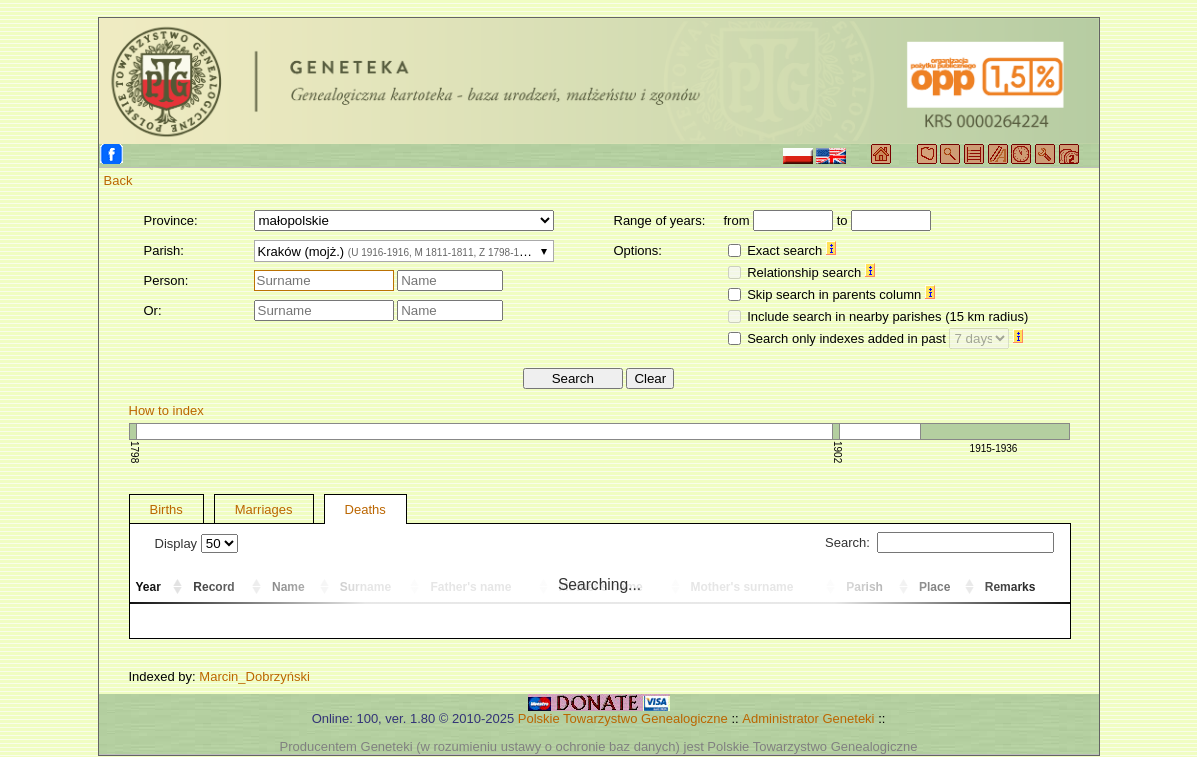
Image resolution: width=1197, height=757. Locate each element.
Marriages (264, 509)
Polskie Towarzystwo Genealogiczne (623, 718)
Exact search (791, 250)
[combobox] (404, 251)
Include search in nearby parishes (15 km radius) (887, 316)
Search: (939, 542)
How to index (166, 410)
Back (118, 180)
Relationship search (811, 272)
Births (166, 509)
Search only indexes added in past (885, 338)
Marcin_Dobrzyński (254, 676)
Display (196, 543)
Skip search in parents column (841, 294)
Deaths (365, 509)
